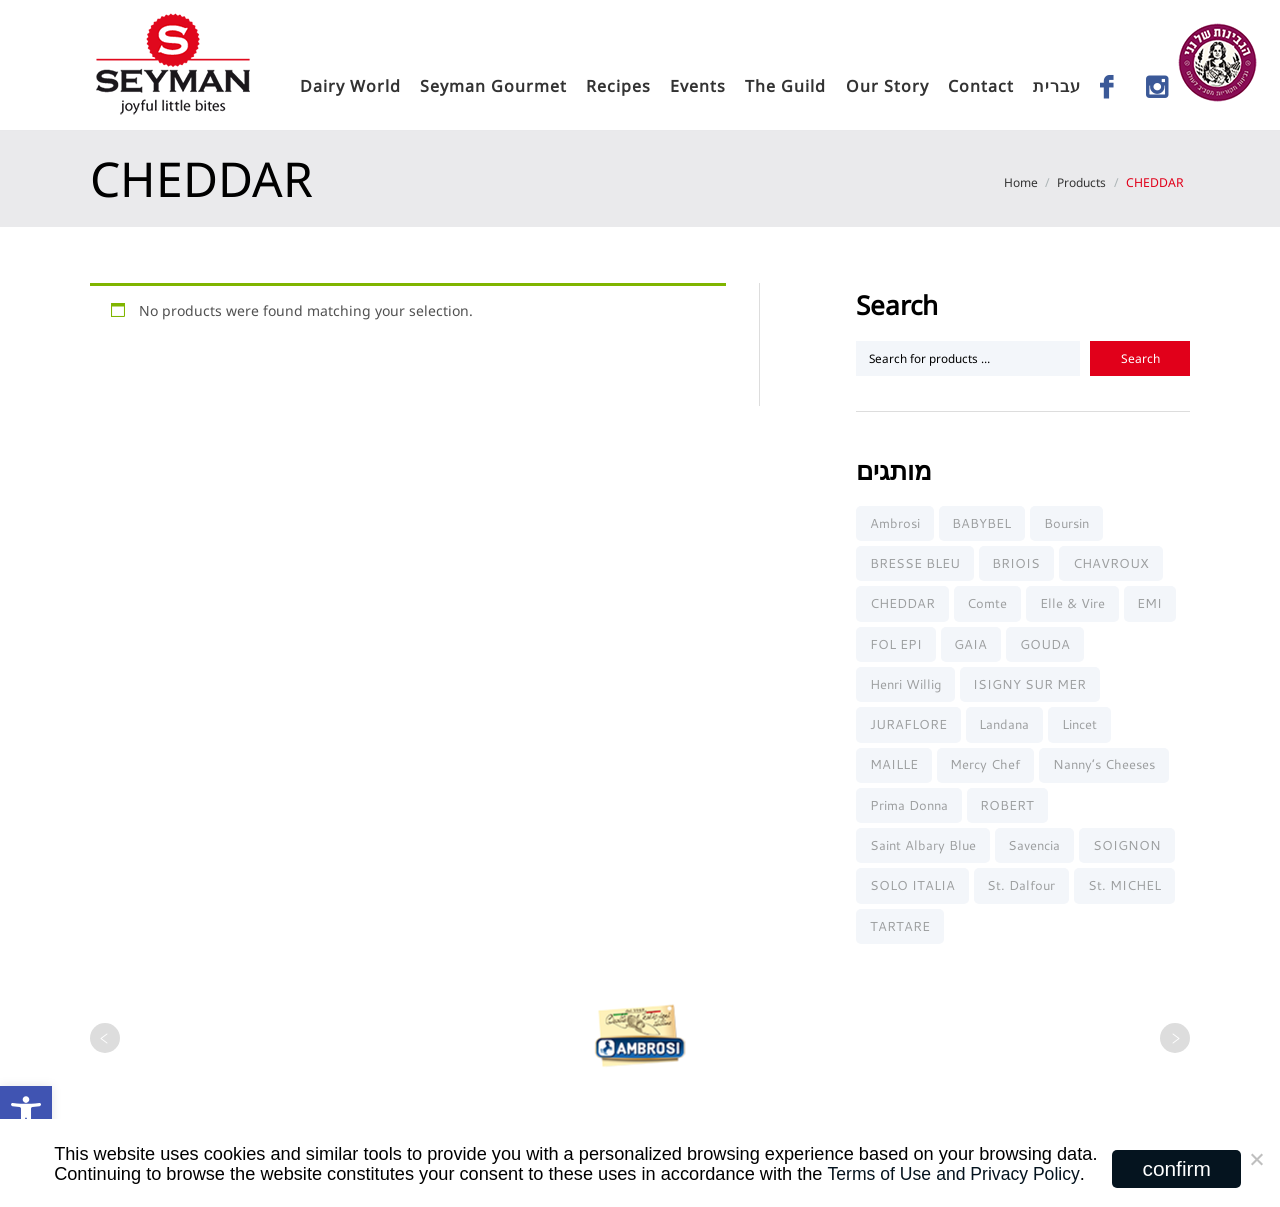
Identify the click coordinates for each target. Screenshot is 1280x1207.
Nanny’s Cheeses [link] (1106, 771)
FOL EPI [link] (896, 647)
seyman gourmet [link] (493, 86)
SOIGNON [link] (1129, 853)
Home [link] (1019, 182)
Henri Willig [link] (905, 688)
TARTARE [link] (900, 936)
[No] (1255, 1163)
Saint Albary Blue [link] (923, 853)
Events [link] (698, 86)
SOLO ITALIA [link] (912, 894)
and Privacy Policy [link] (1011, 1174)
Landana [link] (1006, 729)
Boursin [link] (1068, 523)
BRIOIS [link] (1018, 564)
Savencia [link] (1036, 853)
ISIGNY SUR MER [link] (1031, 688)
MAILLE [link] (894, 771)
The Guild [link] (785, 86)
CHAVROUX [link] (1113, 564)
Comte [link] (989, 606)
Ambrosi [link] (895, 523)
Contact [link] (981, 86)
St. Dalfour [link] (1023, 894)
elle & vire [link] (1074, 606)
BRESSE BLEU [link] (915, 564)
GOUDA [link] (1047, 647)
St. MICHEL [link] (1126, 894)
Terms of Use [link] (879, 1174)
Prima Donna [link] (909, 812)
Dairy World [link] (350, 86)
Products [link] (1080, 182)
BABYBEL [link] (983, 523)
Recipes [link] (618, 86)
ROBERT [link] (1009, 812)
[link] (26, 1112)
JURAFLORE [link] (908, 729)
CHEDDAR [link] (902, 606)
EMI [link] (1153, 606)
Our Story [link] (887, 86)
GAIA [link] (972, 647)
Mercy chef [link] (987, 771)
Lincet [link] (1081, 729)
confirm (1177, 1167)
